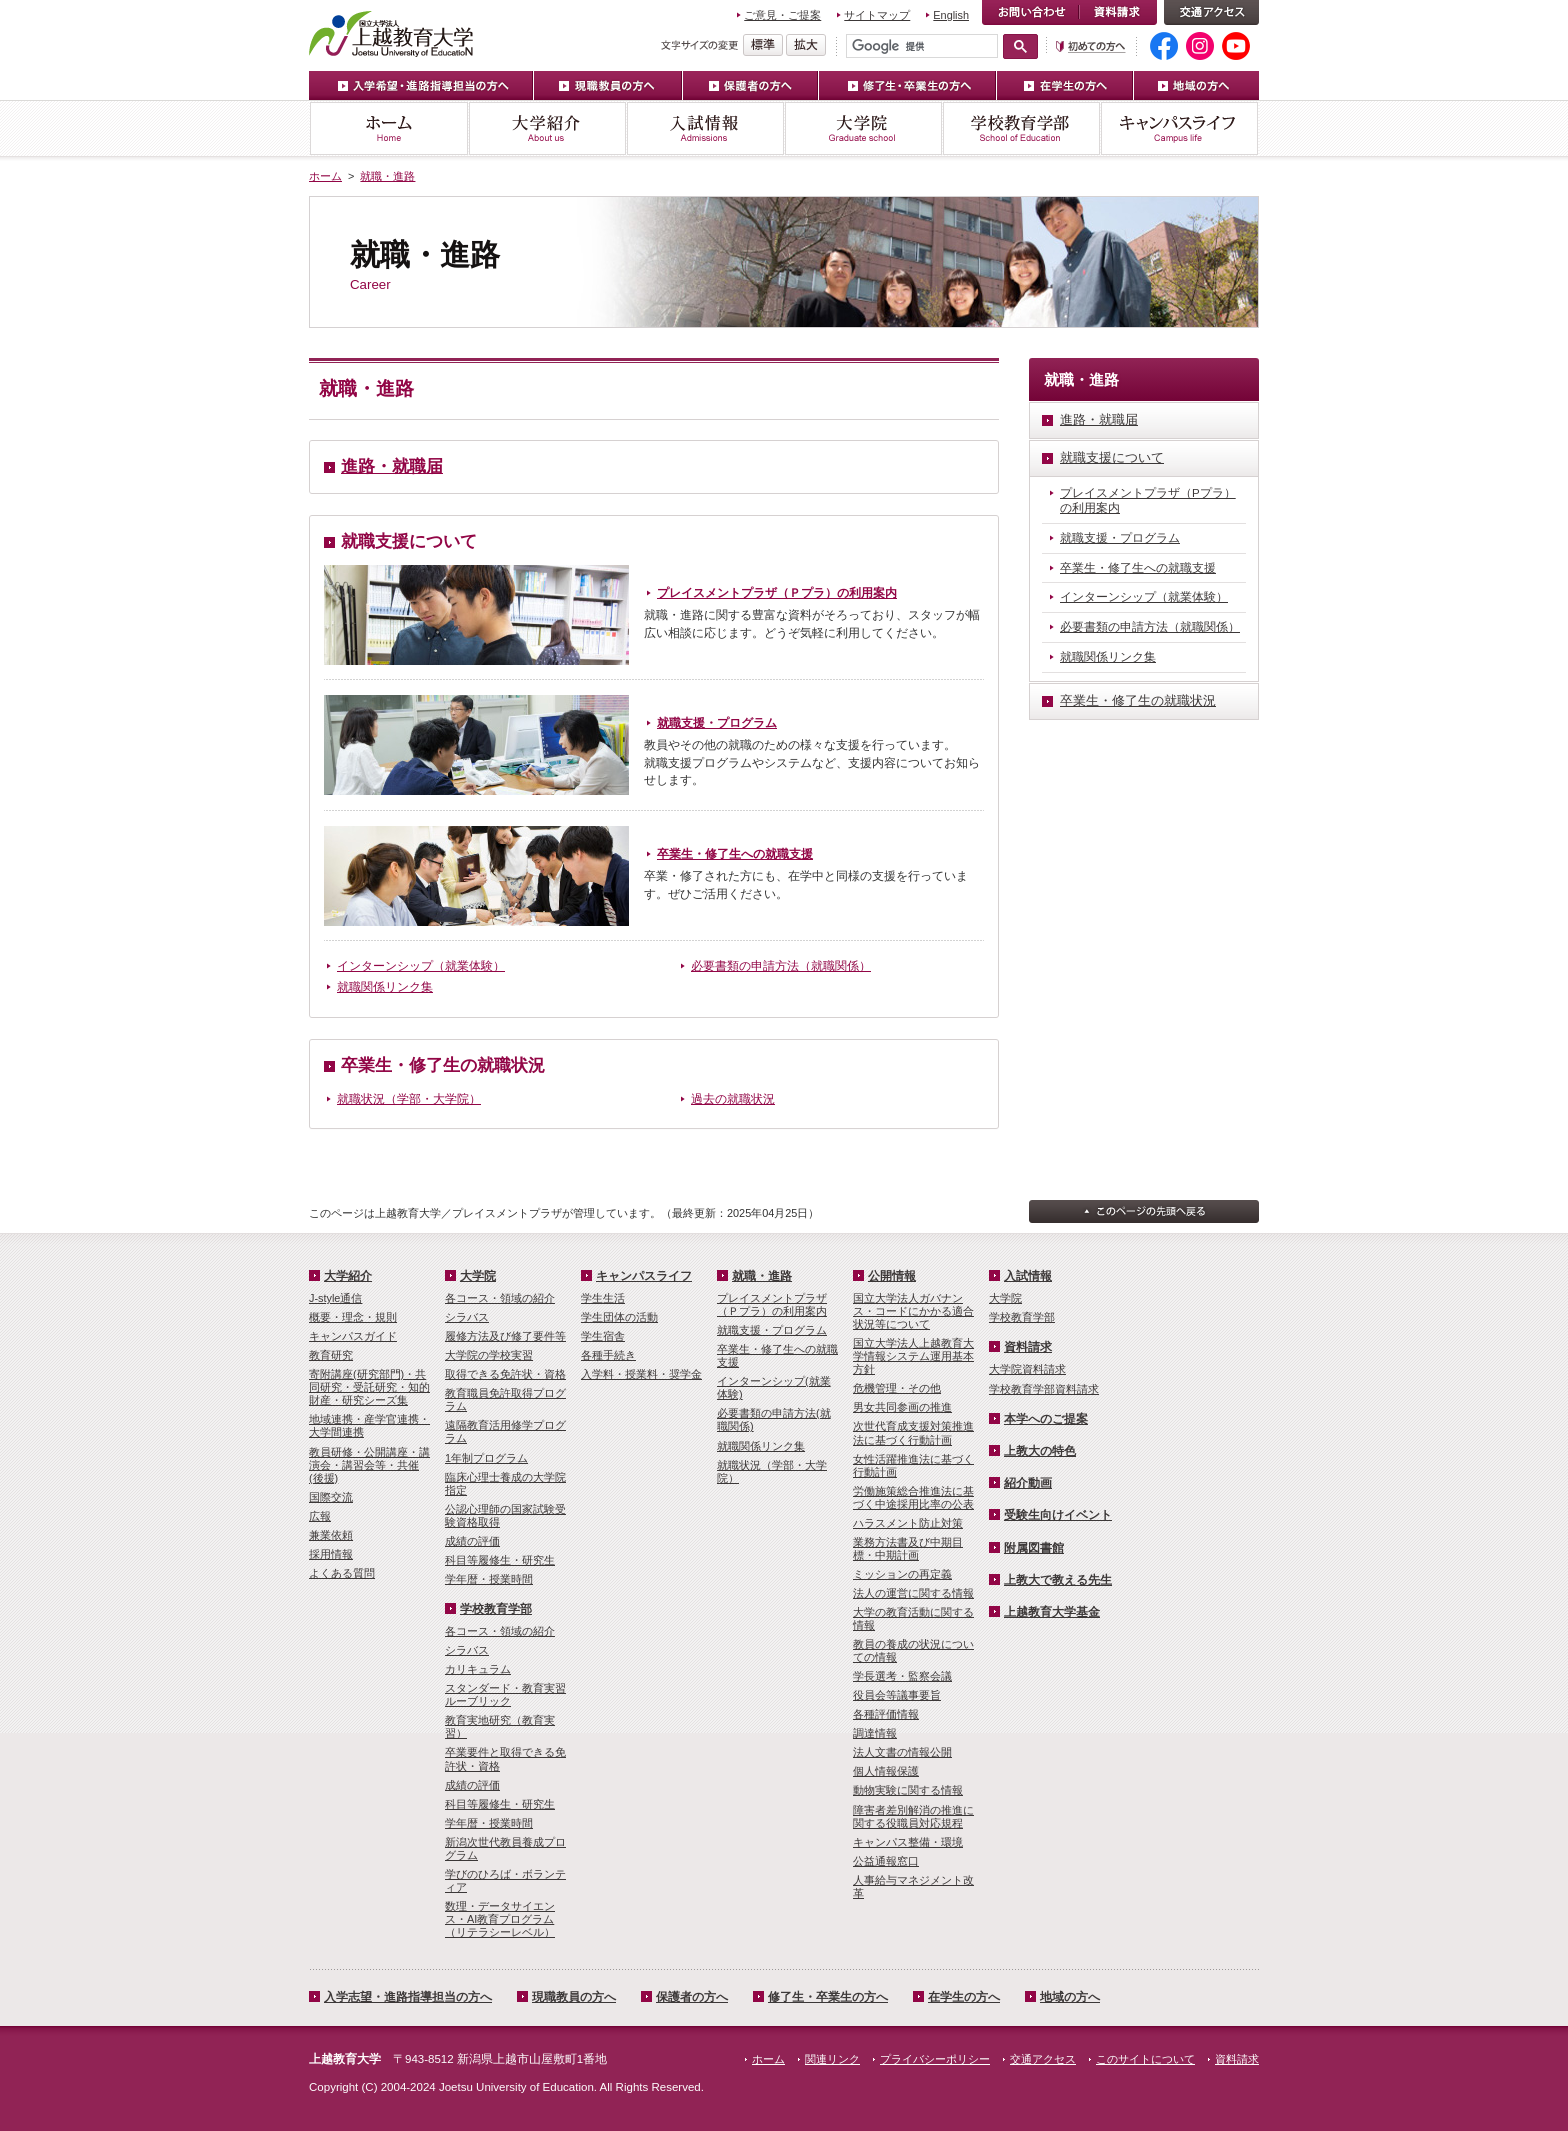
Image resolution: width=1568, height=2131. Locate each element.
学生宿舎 (603, 1336)
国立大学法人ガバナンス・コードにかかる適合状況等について (913, 1311)
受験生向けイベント (1058, 1515)
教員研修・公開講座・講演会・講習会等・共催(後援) (369, 1465)
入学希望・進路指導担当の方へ (421, 85)
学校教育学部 (1021, 128)
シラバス (467, 1317)
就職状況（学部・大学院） (409, 1099)
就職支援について (409, 541)
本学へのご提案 (1046, 1419)
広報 (320, 1516)
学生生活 (603, 1298)
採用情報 (331, 1554)
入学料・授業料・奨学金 (641, 1374)
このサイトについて (1145, 2059)
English (951, 15)
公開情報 (892, 1276)
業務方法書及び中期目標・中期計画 (908, 1548)
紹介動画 (1028, 1483)
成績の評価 (472, 1541)
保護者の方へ (751, 85)
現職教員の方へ (608, 85)
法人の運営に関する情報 (913, 1593)
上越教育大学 (391, 33)
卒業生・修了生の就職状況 (443, 1065)
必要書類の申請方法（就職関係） (781, 966)
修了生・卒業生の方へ (908, 85)
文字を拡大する (806, 45)
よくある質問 (342, 1573)
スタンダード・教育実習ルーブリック (505, 1694)
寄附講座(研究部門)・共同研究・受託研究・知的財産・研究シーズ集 (369, 1387)
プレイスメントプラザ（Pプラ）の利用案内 (1148, 500)
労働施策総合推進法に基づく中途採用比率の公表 (913, 1497)
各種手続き (608, 1355)
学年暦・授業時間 (489, 1579)
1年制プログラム (486, 1458)
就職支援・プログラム (717, 723)
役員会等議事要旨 (897, 1695)
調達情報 (875, 1733)
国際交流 (331, 1497)
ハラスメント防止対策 (908, 1523)
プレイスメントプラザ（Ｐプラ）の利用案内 (777, 593)
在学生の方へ (1065, 85)
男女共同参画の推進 (902, 1407)
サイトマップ (877, 15)
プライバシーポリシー (935, 2059)
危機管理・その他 (897, 1388)
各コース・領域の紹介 (500, 1298)
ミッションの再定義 (902, 1574)
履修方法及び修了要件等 (505, 1336)
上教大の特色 (1040, 1451)
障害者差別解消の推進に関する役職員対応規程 (913, 1816)
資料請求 (1118, 12)
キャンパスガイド (353, 1336)
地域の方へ (1196, 85)
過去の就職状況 (733, 1099)
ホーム (388, 128)
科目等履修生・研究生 (500, 1560)
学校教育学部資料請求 (1044, 1389)
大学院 (863, 128)
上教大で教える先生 (1058, 1580)
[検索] (922, 46)
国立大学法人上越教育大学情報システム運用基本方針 (913, 1356)
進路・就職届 (392, 466)
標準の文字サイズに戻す (763, 45)
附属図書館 (1034, 1548)
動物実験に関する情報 (908, 1790)
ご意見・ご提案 (782, 15)
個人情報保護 (886, 1771)
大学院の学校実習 (489, 1355)
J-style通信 (335, 1298)
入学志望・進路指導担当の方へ (408, 1997)
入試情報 (705, 128)
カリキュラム (478, 1669)
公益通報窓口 (886, 1861)
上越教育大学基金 (1052, 1612)
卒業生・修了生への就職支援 (735, 854)
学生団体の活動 (619, 1317)
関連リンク (832, 2059)
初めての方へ (1091, 46)
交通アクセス (1211, 12)
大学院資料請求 (1027, 1369)
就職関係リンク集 (385, 987)
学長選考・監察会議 (902, 1676)
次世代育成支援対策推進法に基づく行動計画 (913, 1432)
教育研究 (331, 1355)
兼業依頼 (331, 1535)
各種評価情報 (886, 1714)
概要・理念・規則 (353, 1317)
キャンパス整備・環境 (908, 1842)
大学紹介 (547, 128)
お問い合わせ (1030, 12)
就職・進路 (387, 176)
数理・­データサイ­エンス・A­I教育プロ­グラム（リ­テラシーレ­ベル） (500, 1919)
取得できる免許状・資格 (505, 1374)
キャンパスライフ (1179, 128)
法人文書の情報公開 (902, 1752)
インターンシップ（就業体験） (421, 966)
